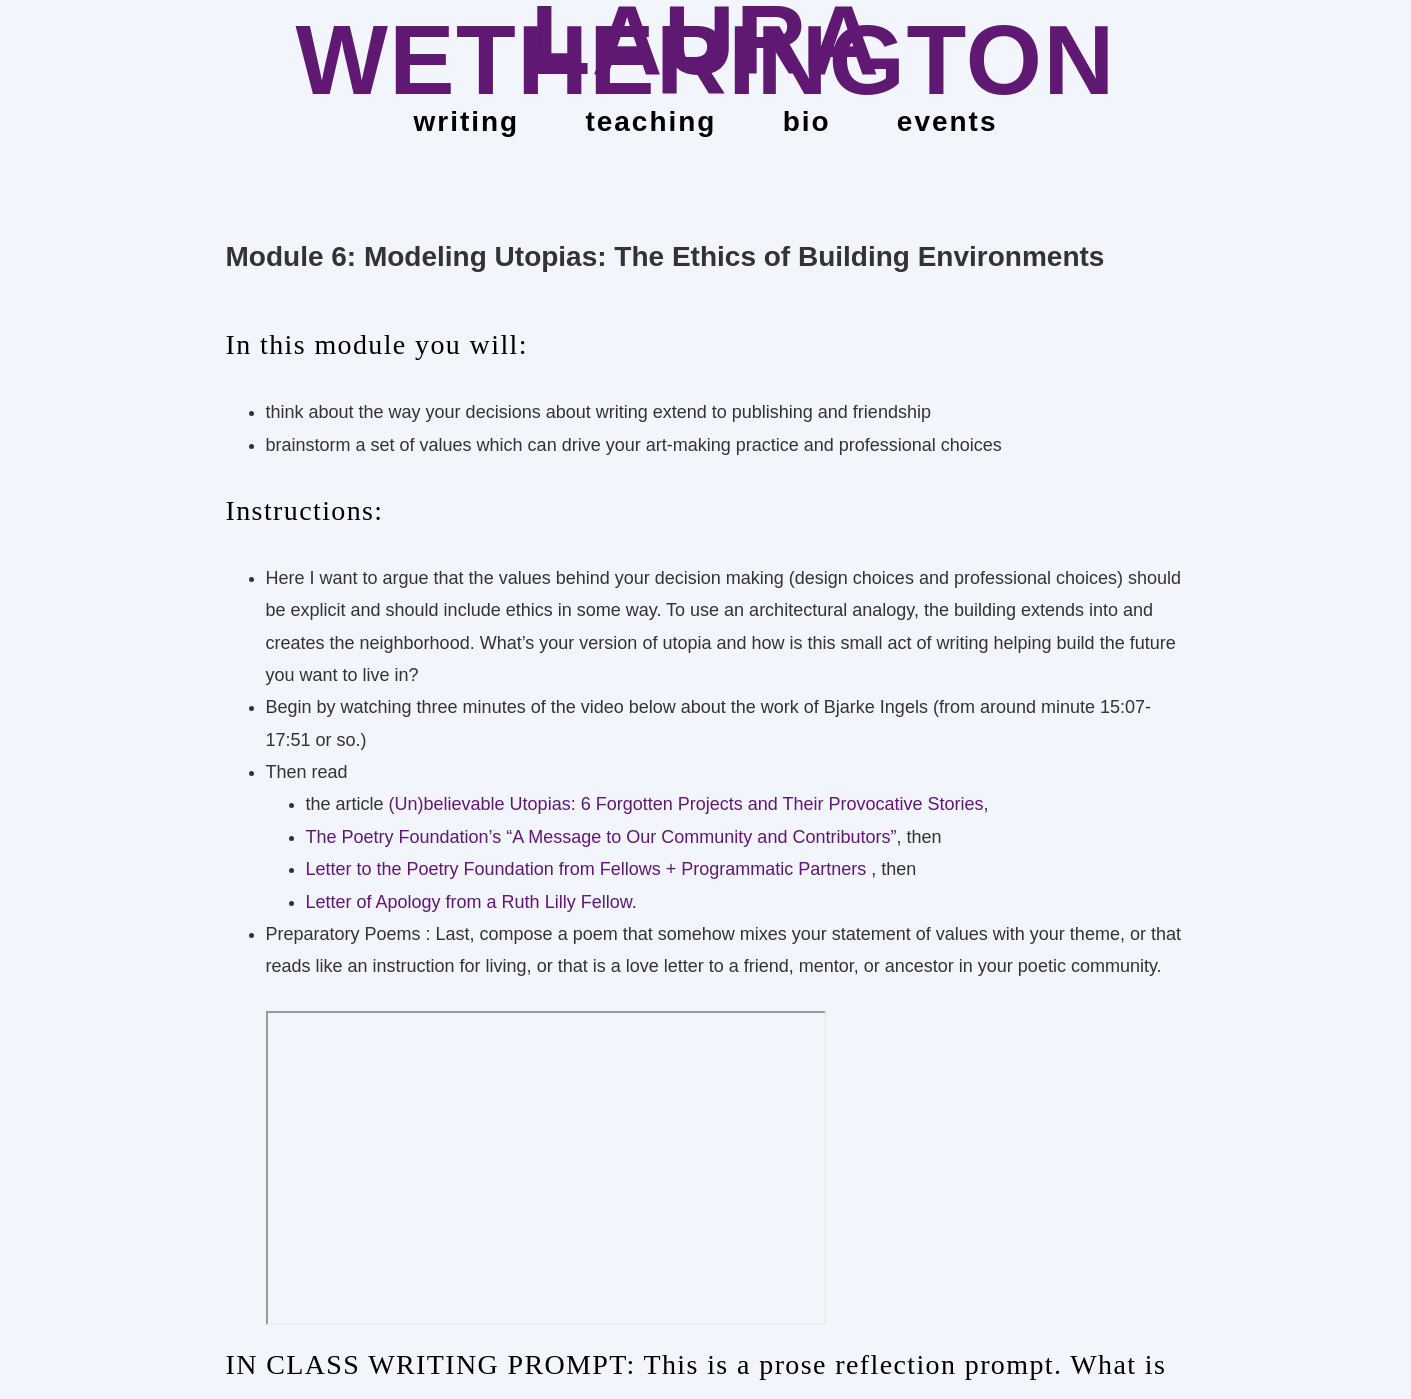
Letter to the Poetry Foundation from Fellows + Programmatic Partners (589, 869)
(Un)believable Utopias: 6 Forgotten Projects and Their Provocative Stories (686, 804)
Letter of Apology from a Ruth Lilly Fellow (469, 902)
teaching (650, 121)
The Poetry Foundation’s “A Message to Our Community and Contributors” (601, 837)
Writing (467, 121)
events (947, 121)
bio (807, 121)
